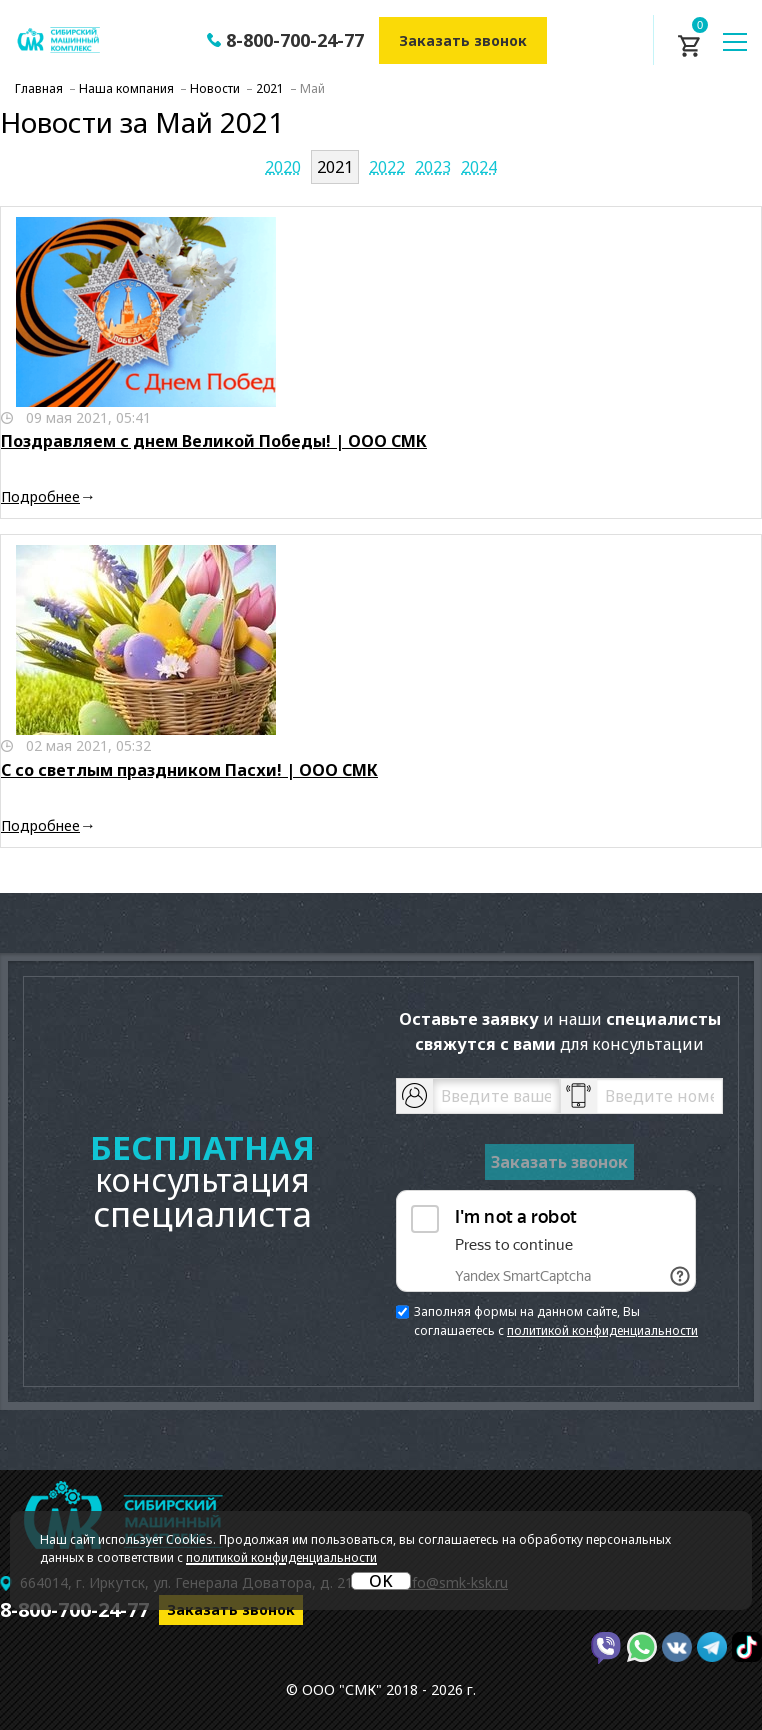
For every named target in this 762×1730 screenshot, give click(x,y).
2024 (479, 167)
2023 (433, 167)
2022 (387, 167)
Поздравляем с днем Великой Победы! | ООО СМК (214, 441)
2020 (283, 167)
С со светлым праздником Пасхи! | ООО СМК (189, 770)
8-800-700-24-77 (295, 40)
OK (381, 1581)
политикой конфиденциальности (602, 1330)
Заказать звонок (463, 40)
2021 (335, 167)
